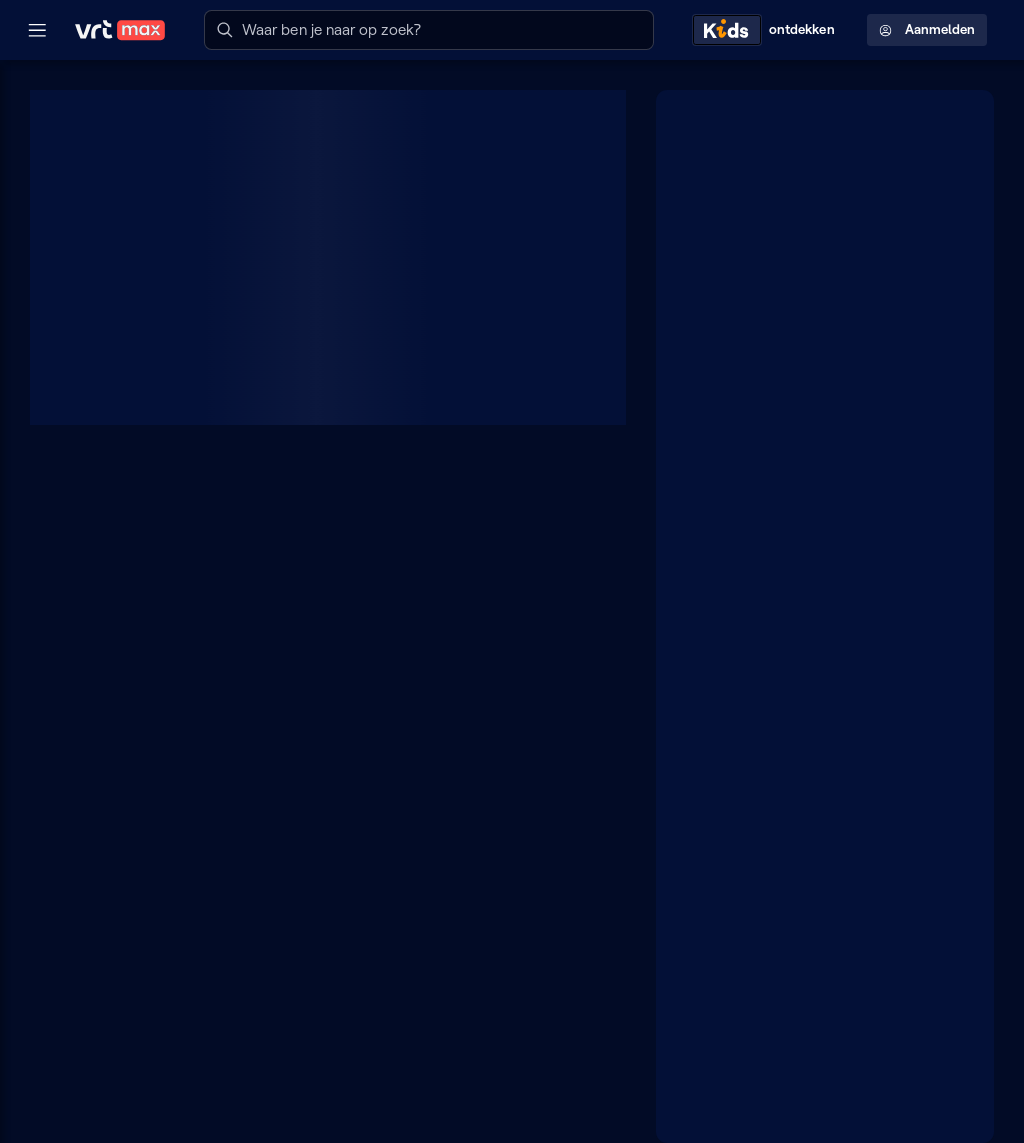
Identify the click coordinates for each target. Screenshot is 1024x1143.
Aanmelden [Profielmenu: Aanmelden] (927, 29)
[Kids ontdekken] (768, 30)
